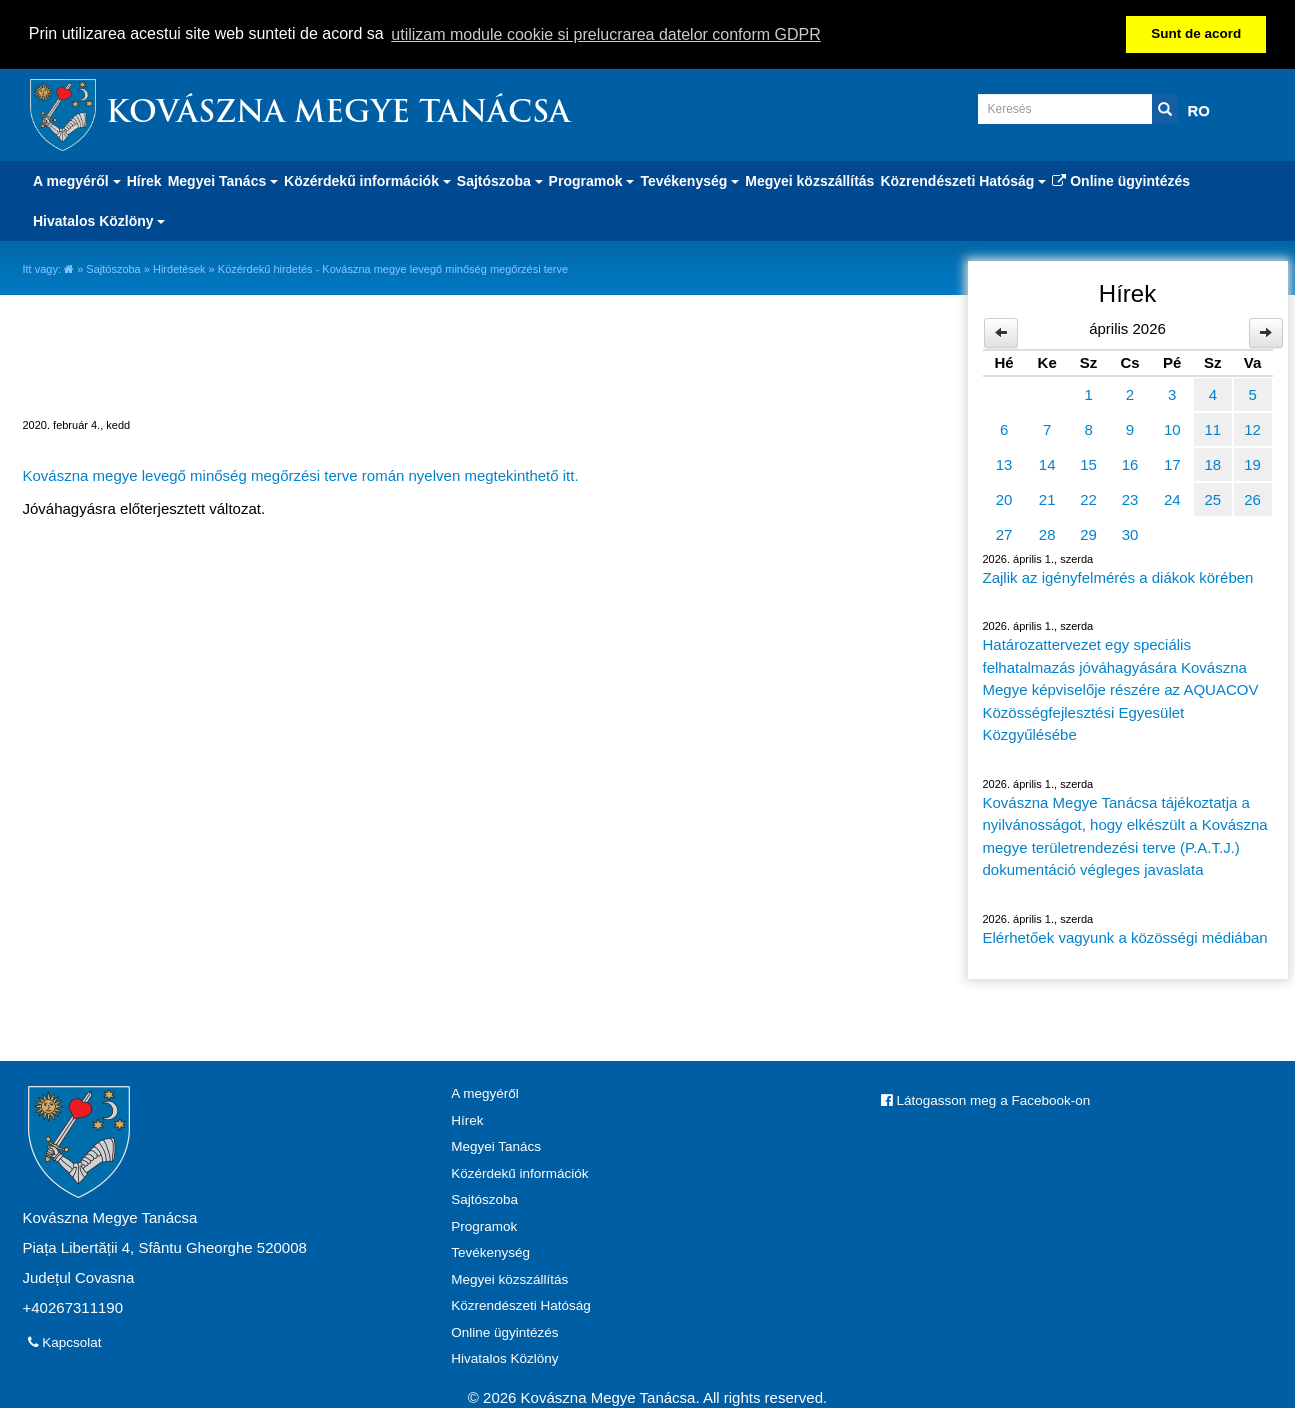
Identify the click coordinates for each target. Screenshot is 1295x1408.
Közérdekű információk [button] (367, 180)
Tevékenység (490, 1251)
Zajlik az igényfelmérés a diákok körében (1118, 576)
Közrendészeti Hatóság (521, 1304)
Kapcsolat (65, 1341)
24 (1172, 498)
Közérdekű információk (519, 1171)
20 (1004, 498)
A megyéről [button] (77, 180)
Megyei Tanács (496, 1145)
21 (1047, 498)
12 (1252, 428)
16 (1130, 463)
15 (1088, 463)
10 (1172, 428)
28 (1047, 533)
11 (1212, 428)
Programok (484, 1224)
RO (1199, 109)
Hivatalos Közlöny (504, 1357)
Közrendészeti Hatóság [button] (963, 180)
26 (1252, 498)
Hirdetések (179, 268)
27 (1004, 533)
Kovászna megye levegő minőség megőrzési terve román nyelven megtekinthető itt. (301, 474)
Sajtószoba (113, 268)
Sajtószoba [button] (500, 180)
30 (1130, 533)
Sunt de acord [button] (1196, 33)
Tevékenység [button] (689, 180)
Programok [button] (592, 180)
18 (1212, 463)
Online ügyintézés (1121, 180)
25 (1212, 498)
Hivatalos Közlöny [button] (99, 220)
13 (1004, 463)
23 (1130, 498)
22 (1088, 498)
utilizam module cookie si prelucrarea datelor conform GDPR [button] (606, 34)
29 (1088, 533)
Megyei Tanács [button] (223, 180)
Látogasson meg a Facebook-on (985, 1099)
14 (1047, 463)
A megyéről (485, 1092)
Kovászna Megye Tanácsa (338, 113)
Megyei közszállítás (809, 180)
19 (1252, 463)
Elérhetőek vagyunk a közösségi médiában (1125, 936)
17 (1172, 463)
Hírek (144, 180)
